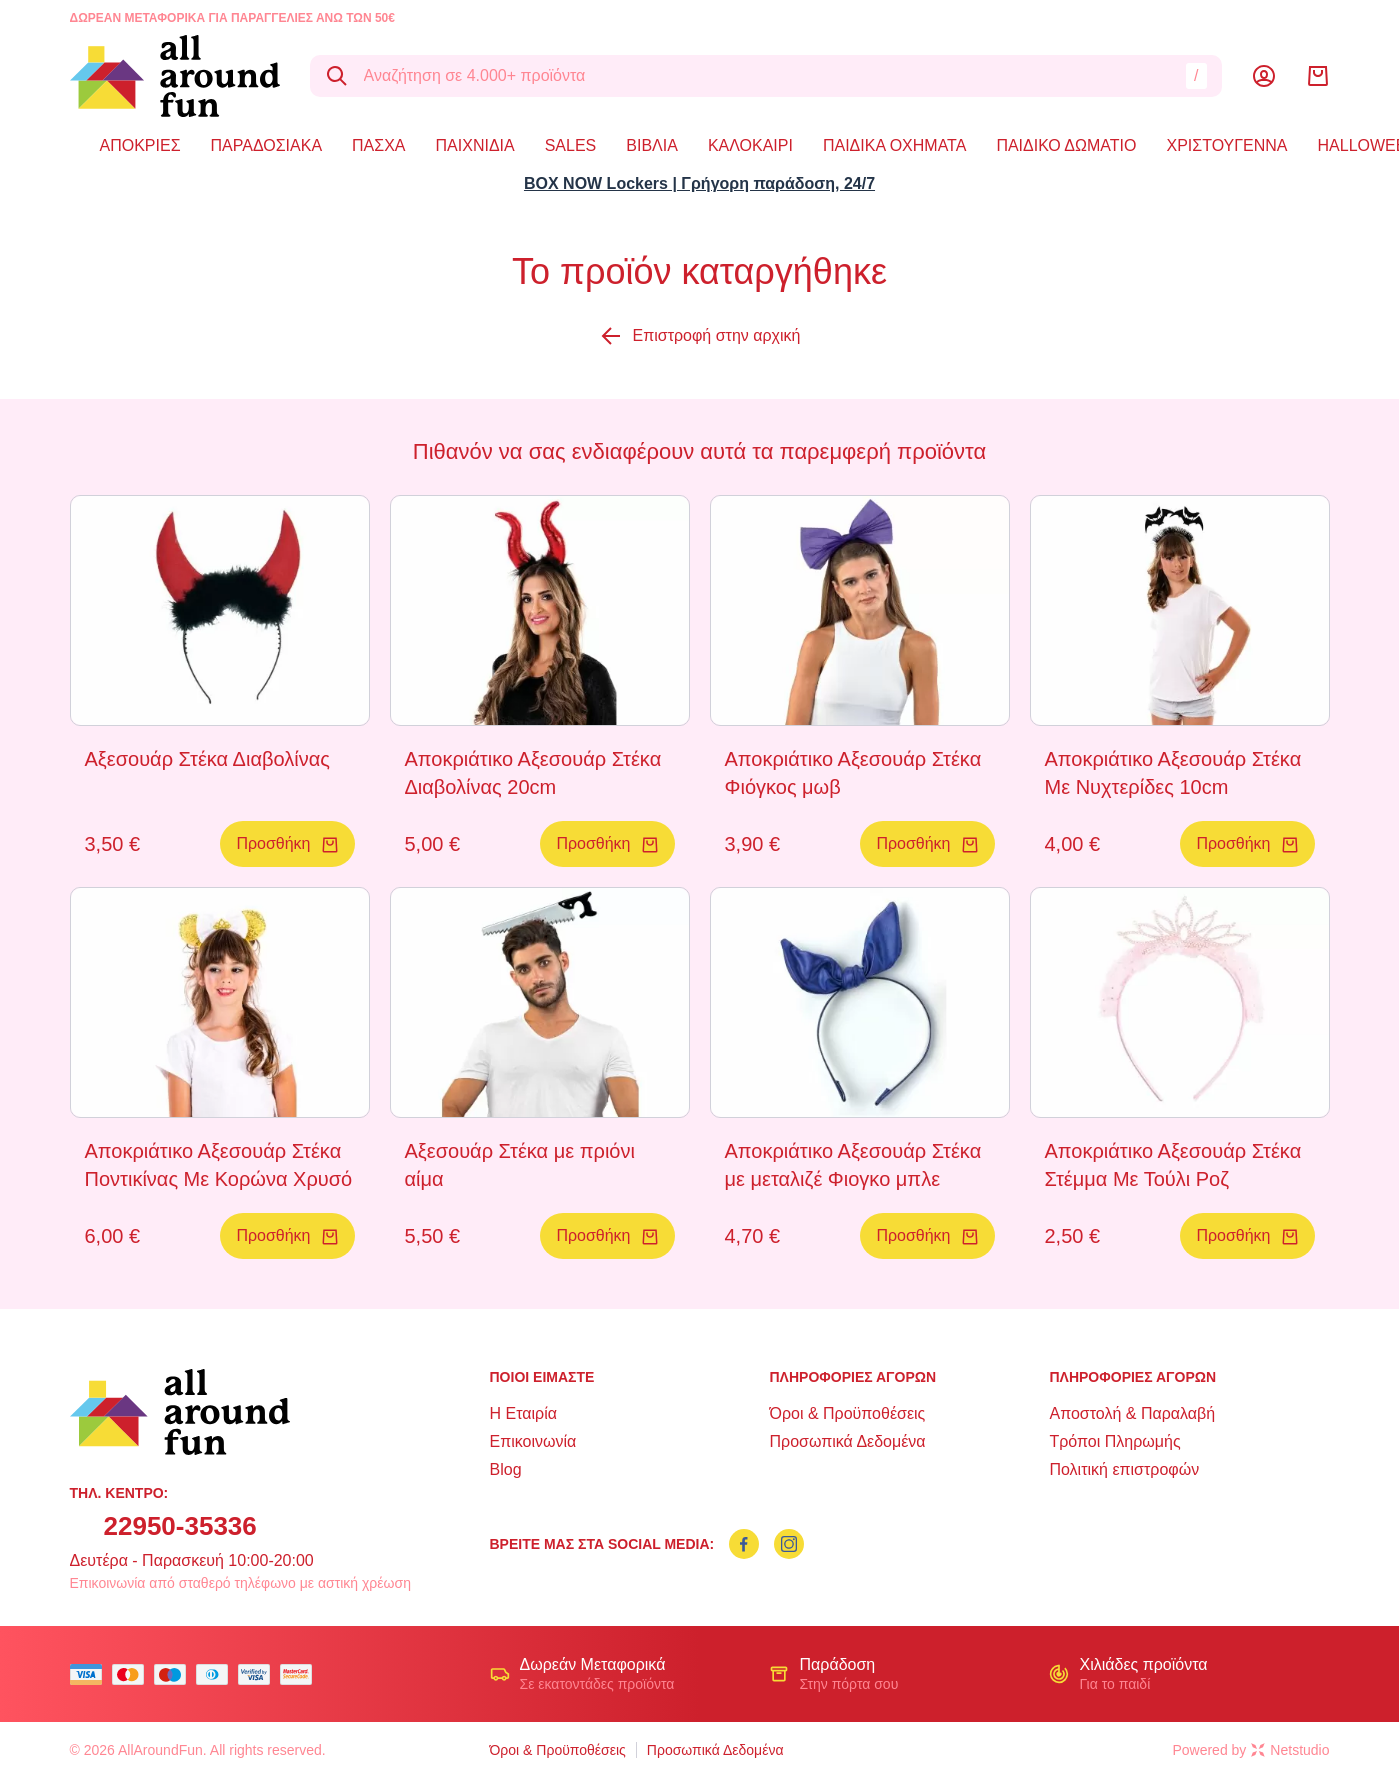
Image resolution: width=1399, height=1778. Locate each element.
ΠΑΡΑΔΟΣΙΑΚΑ (267, 145)
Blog (506, 1469)
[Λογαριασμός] (1264, 76)
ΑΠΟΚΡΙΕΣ (140, 145)
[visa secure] (259, 1674)
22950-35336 (180, 1526)
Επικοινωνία (533, 1441)
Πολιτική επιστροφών (1124, 1469)
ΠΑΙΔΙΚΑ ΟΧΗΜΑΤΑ (894, 145)
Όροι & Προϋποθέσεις (847, 1413)
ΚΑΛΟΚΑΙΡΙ (750, 145)
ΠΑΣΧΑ (378, 145)
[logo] (175, 76)
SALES (571, 145)
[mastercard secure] (301, 1674)
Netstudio (1290, 1750)
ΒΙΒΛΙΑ (652, 145)
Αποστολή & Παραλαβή (1132, 1413)
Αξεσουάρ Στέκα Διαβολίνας (207, 759)
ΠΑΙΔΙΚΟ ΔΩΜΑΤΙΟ (1066, 145)
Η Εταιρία (523, 1413)
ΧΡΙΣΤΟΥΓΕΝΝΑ (1227, 145)
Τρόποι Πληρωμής (1114, 1441)
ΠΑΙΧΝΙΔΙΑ (475, 145)
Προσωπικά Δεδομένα (847, 1441)
